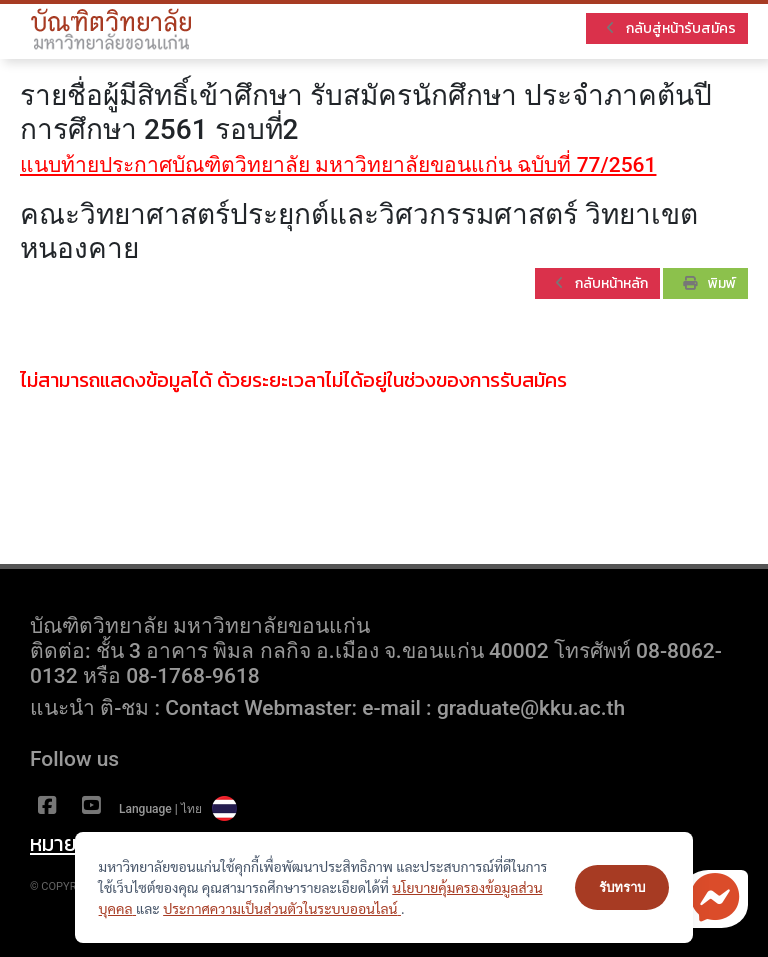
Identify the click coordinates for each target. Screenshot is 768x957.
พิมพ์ (709, 283)
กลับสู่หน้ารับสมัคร (671, 28)
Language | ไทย (178, 809)
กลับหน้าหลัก (601, 283)
